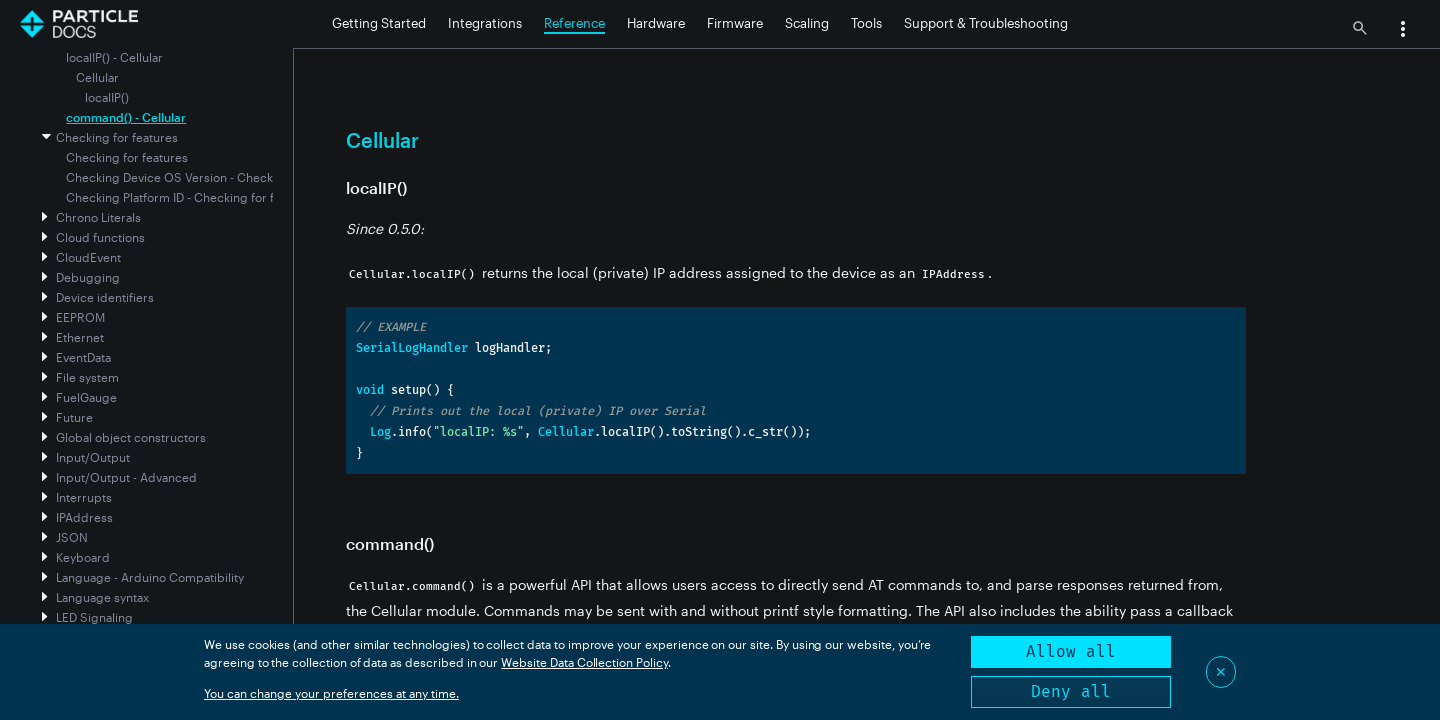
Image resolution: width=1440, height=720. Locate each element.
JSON (72, 537)
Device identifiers (105, 297)
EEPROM (80, 317)
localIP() (107, 97)
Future (74, 417)
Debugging (88, 277)
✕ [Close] (1221, 671)
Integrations (485, 23)
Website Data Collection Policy (584, 662)
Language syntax (102, 597)
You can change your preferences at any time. (331, 693)
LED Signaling (94, 617)
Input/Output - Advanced (126, 477)
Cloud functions (100, 237)
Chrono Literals (98, 217)
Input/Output (93, 457)
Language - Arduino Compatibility (150, 577)
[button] (1403, 31)
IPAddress (84, 517)
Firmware (735, 23)
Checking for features (117, 137)
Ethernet (80, 337)
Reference (574, 23)
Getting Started (379, 23)
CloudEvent (88, 257)
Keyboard (83, 557)
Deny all (1071, 691)
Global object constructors (131, 437)
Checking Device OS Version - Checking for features (212, 177)
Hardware (656, 23)
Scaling (807, 23)
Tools (866, 23)
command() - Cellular (126, 117)
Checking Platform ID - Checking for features (191, 197)
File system (87, 377)
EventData (83, 357)
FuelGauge (86, 397)
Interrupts (84, 497)
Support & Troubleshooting (986, 23)
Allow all (1071, 651)
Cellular (97, 77)
